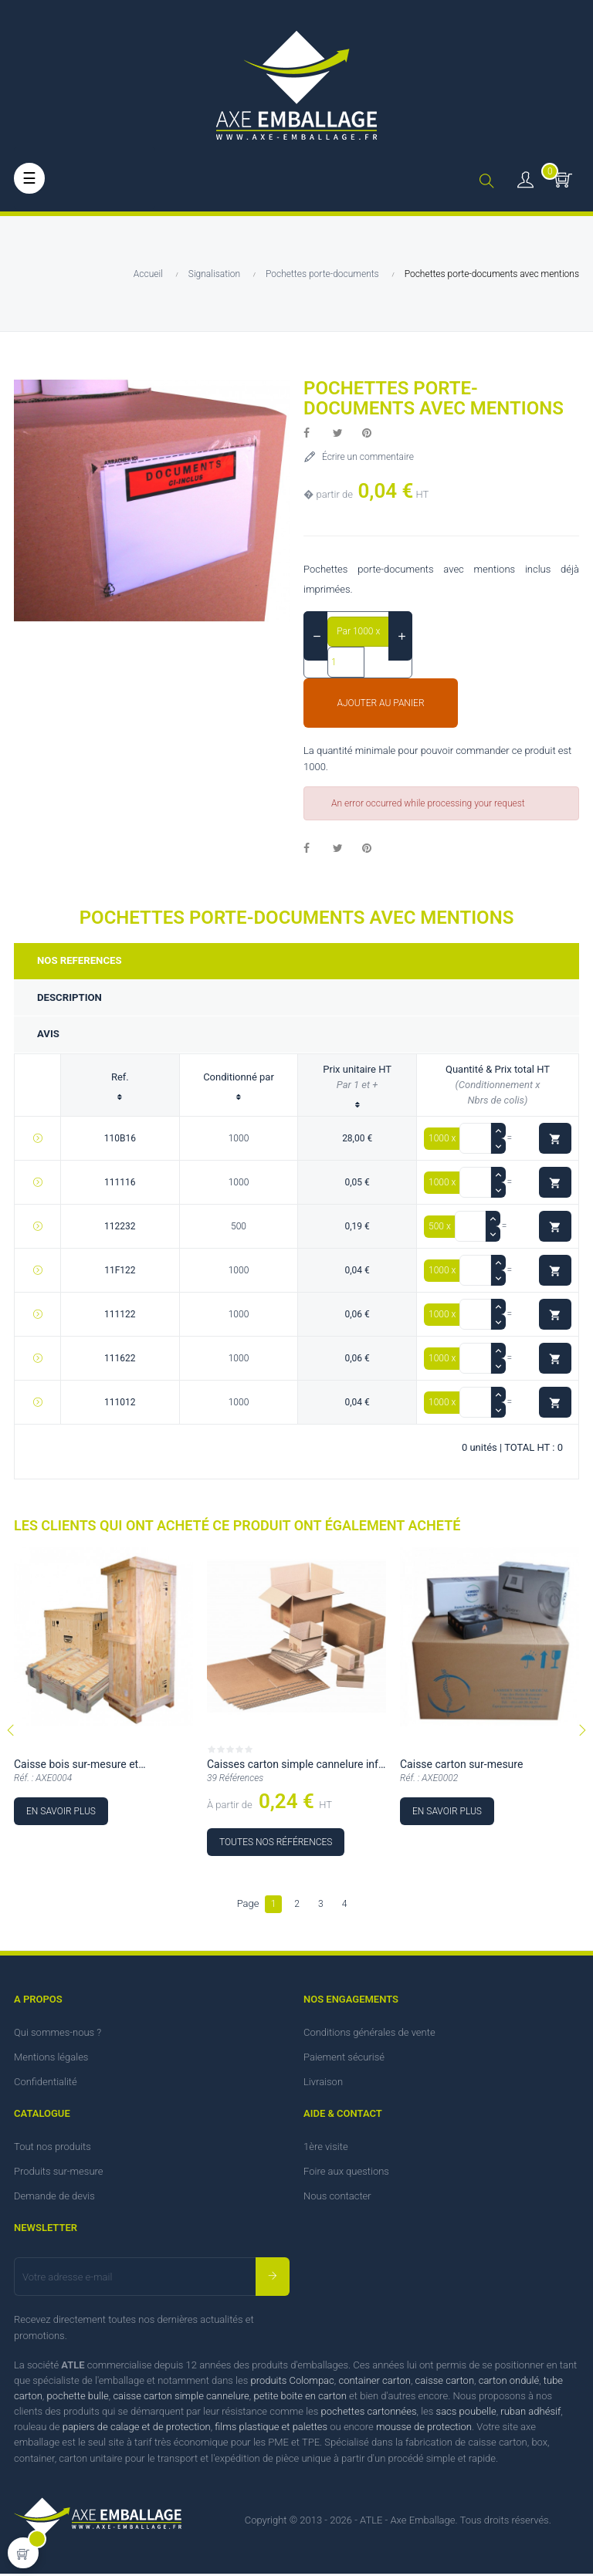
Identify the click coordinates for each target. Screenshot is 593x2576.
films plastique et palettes (271, 2430)
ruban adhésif (530, 2414)
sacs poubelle (466, 2414)
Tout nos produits (52, 2149)
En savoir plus (61, 1813)
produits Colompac (292, 2383)
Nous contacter (337, 2199)
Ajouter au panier (380, 703)
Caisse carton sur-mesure (461, 1767)
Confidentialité (45, 2085)
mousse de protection (424, 2430)
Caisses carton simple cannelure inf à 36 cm (292, 1769)
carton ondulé (509, 2383)
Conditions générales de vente (369, 2035)
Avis (49, 1036)
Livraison (323, 2085)
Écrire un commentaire (367, 456)
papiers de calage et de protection (137, 2430)
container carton (374, 2383)
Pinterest (373, 433)
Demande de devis (54, 2199)
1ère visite (325, 2149)
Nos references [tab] (82, 961)
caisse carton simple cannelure (181, 2399)
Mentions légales (51, 2060)
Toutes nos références (275, 1845)
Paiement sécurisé (344, 2060)
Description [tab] (71, 998)
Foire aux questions (346, 2174)
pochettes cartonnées (369, 2414)
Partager (315, 433)
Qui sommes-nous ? (57, 2035)
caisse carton (444, 2383)
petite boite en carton (299, 2399)
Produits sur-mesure (58, 2174)
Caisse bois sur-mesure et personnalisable (76, 1769)
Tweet (344, 433)
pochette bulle (78, 2399)
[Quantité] (345, 662)
